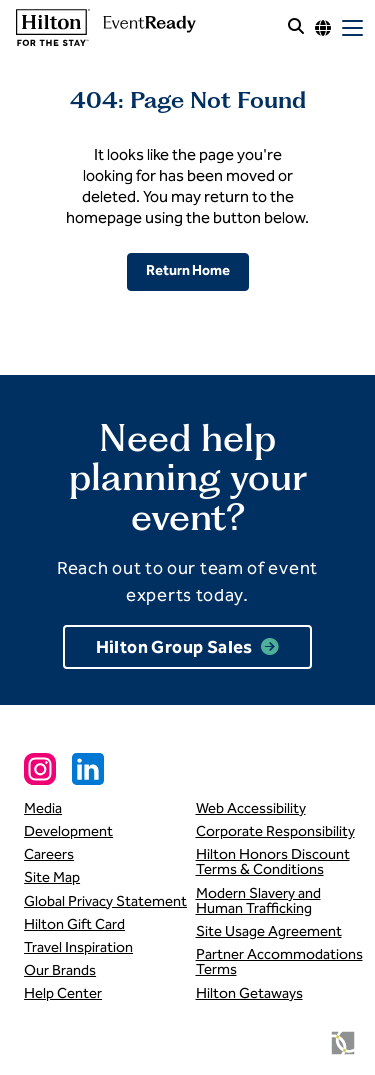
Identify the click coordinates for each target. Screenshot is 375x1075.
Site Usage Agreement (269, 931)
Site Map (52, 877)
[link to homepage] (103, 28)
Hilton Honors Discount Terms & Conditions (273, 861)
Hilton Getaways (249, 993)
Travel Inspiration (78, 947)
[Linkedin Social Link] (88, 769)
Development (68, 831)
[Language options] (323, 28)
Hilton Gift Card (74, 924)
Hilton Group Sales (174, 647)
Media (43, 808)
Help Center (63, 993)
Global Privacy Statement (105, 901)
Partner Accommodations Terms (279, 961)
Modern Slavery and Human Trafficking (258, 900)
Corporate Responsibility (275, 831)
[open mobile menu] (352, 27)
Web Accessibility (251, 808)
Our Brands (60, 970)
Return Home (188, 270)
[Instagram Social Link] (40, 769)
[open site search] (296, 27)
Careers (49, 854)
